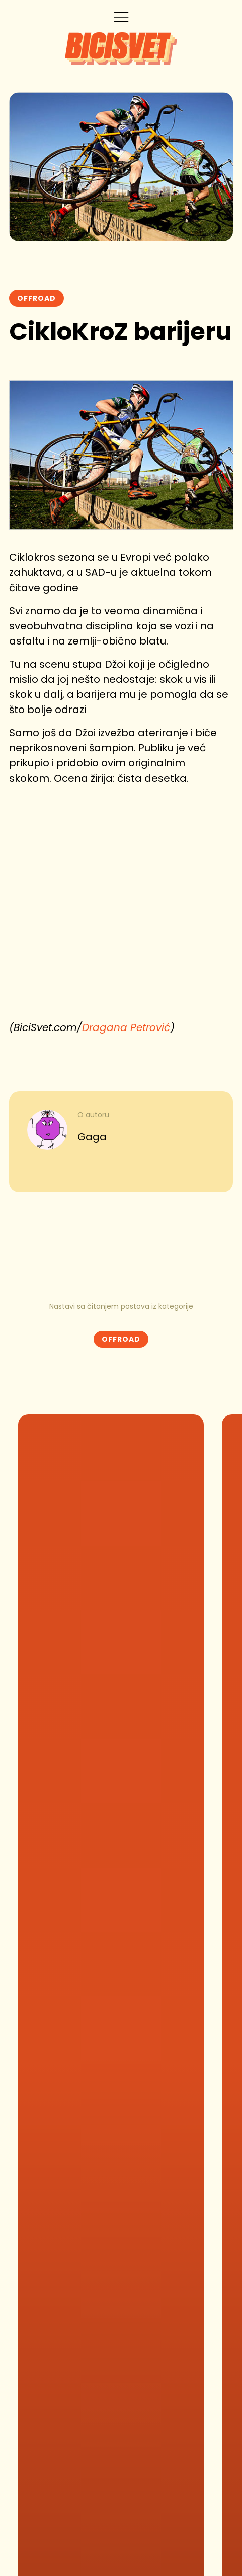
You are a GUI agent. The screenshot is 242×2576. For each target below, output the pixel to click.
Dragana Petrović (126, 1027)
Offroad (36, 298)
